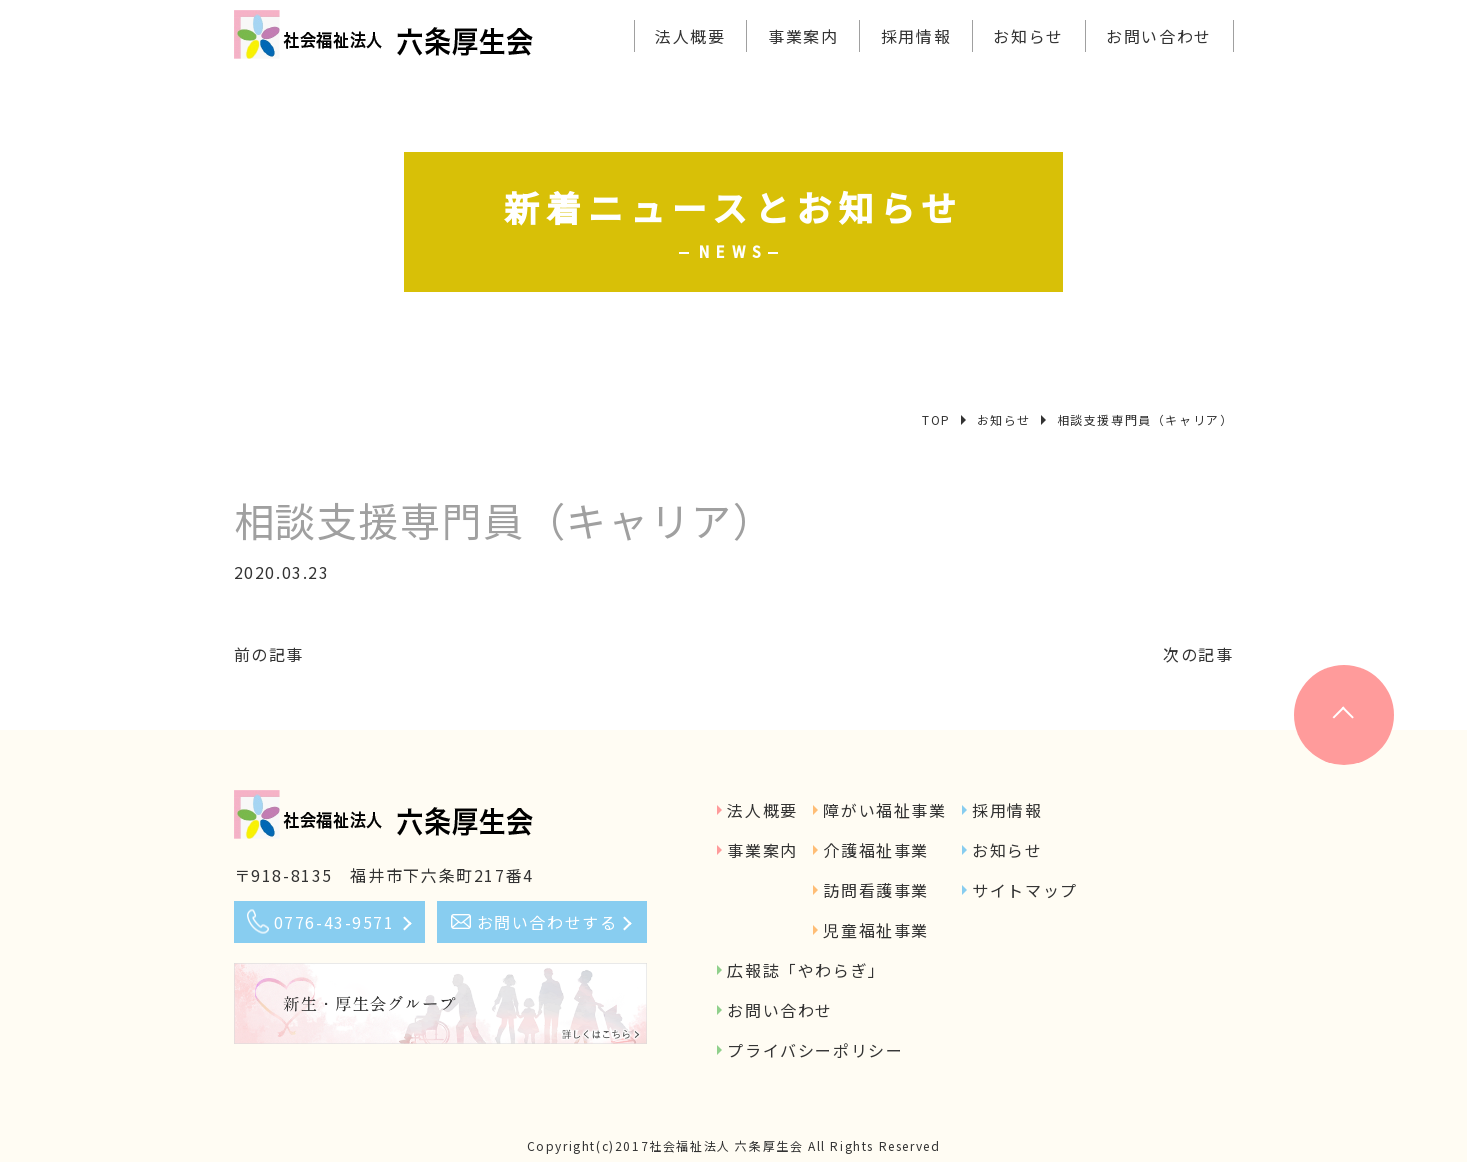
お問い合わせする (547, 922)
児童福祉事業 (876, 930)
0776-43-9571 (334, 922)
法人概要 (690, 36)
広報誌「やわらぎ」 (806, 970)
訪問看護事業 (876, 890)
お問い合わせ (1159, 36)
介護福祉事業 (876, 850)
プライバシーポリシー (815, 1050)
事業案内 (803, 36)
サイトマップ (1025, 890)
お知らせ (1028, 36)
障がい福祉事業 (884, 810)
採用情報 (916, 36)
